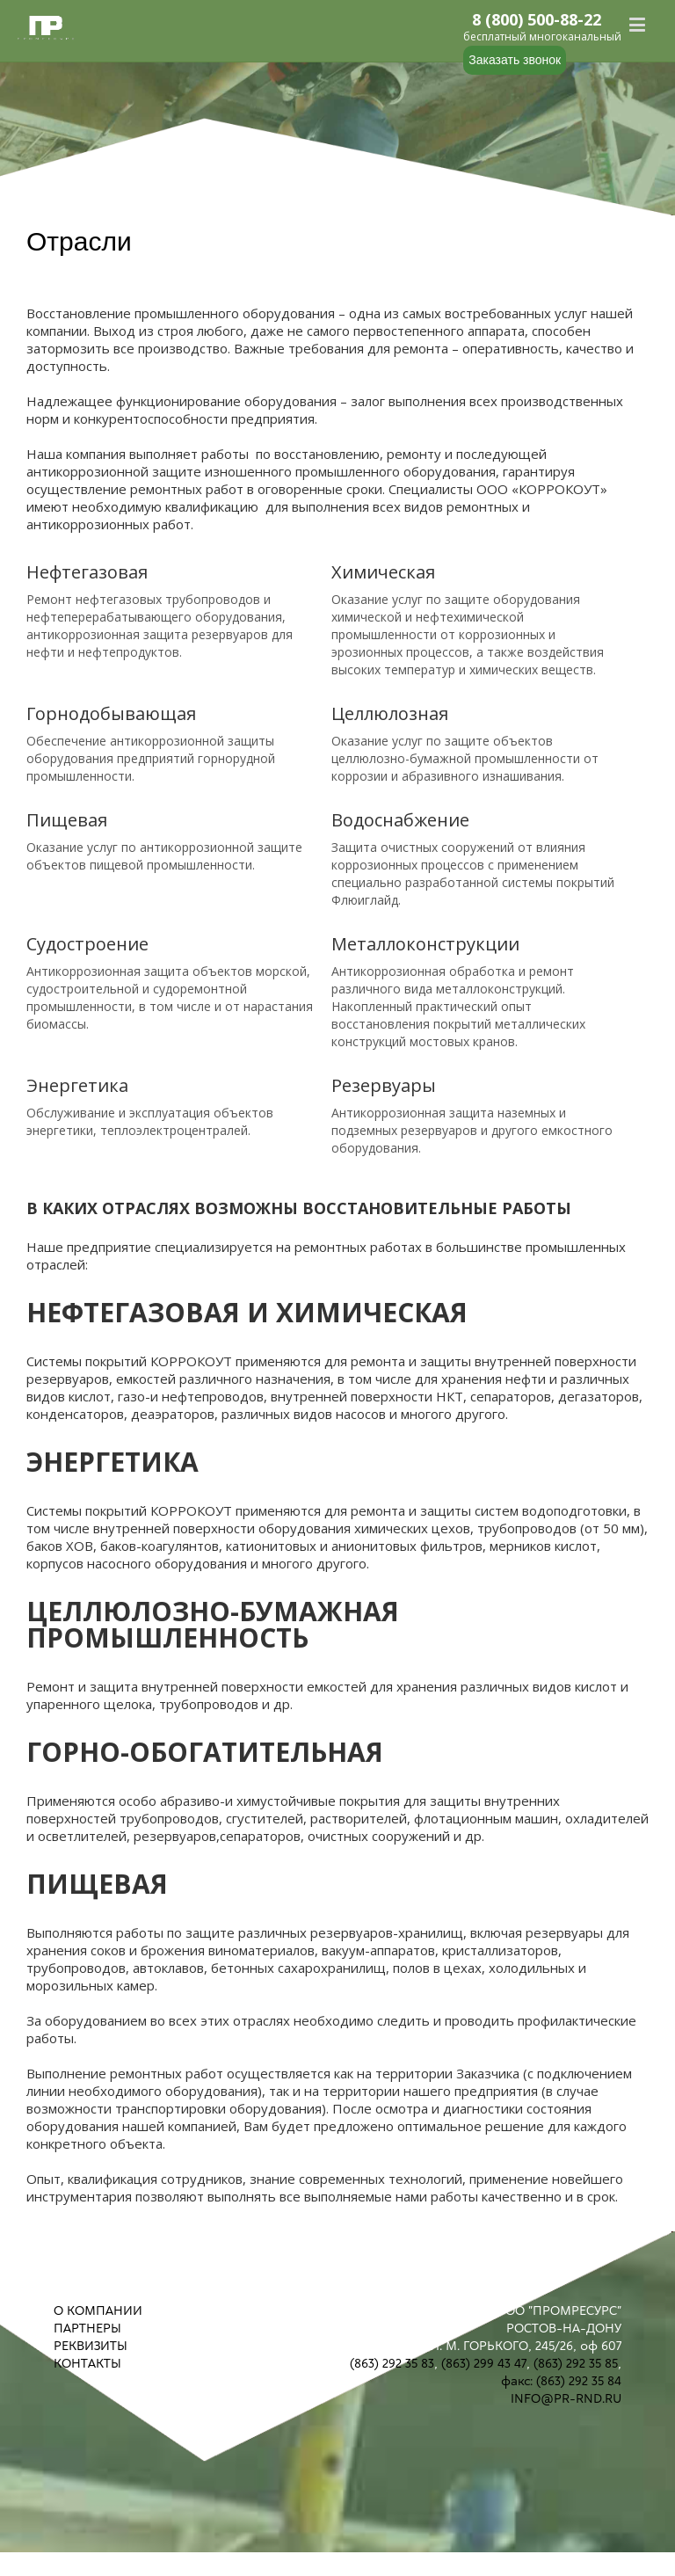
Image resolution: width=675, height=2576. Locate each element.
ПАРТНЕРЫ (87, 2328)
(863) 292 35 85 (575, 2363)
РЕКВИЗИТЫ (90, 2346)
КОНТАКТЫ (87, 2363)
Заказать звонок (514, 60)
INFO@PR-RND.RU (566, 2398)
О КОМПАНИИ (98, 2310)
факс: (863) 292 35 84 (561, 2381)
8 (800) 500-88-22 (537, 20)
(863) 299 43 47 (483, 2363)
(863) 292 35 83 (392, 2363)
